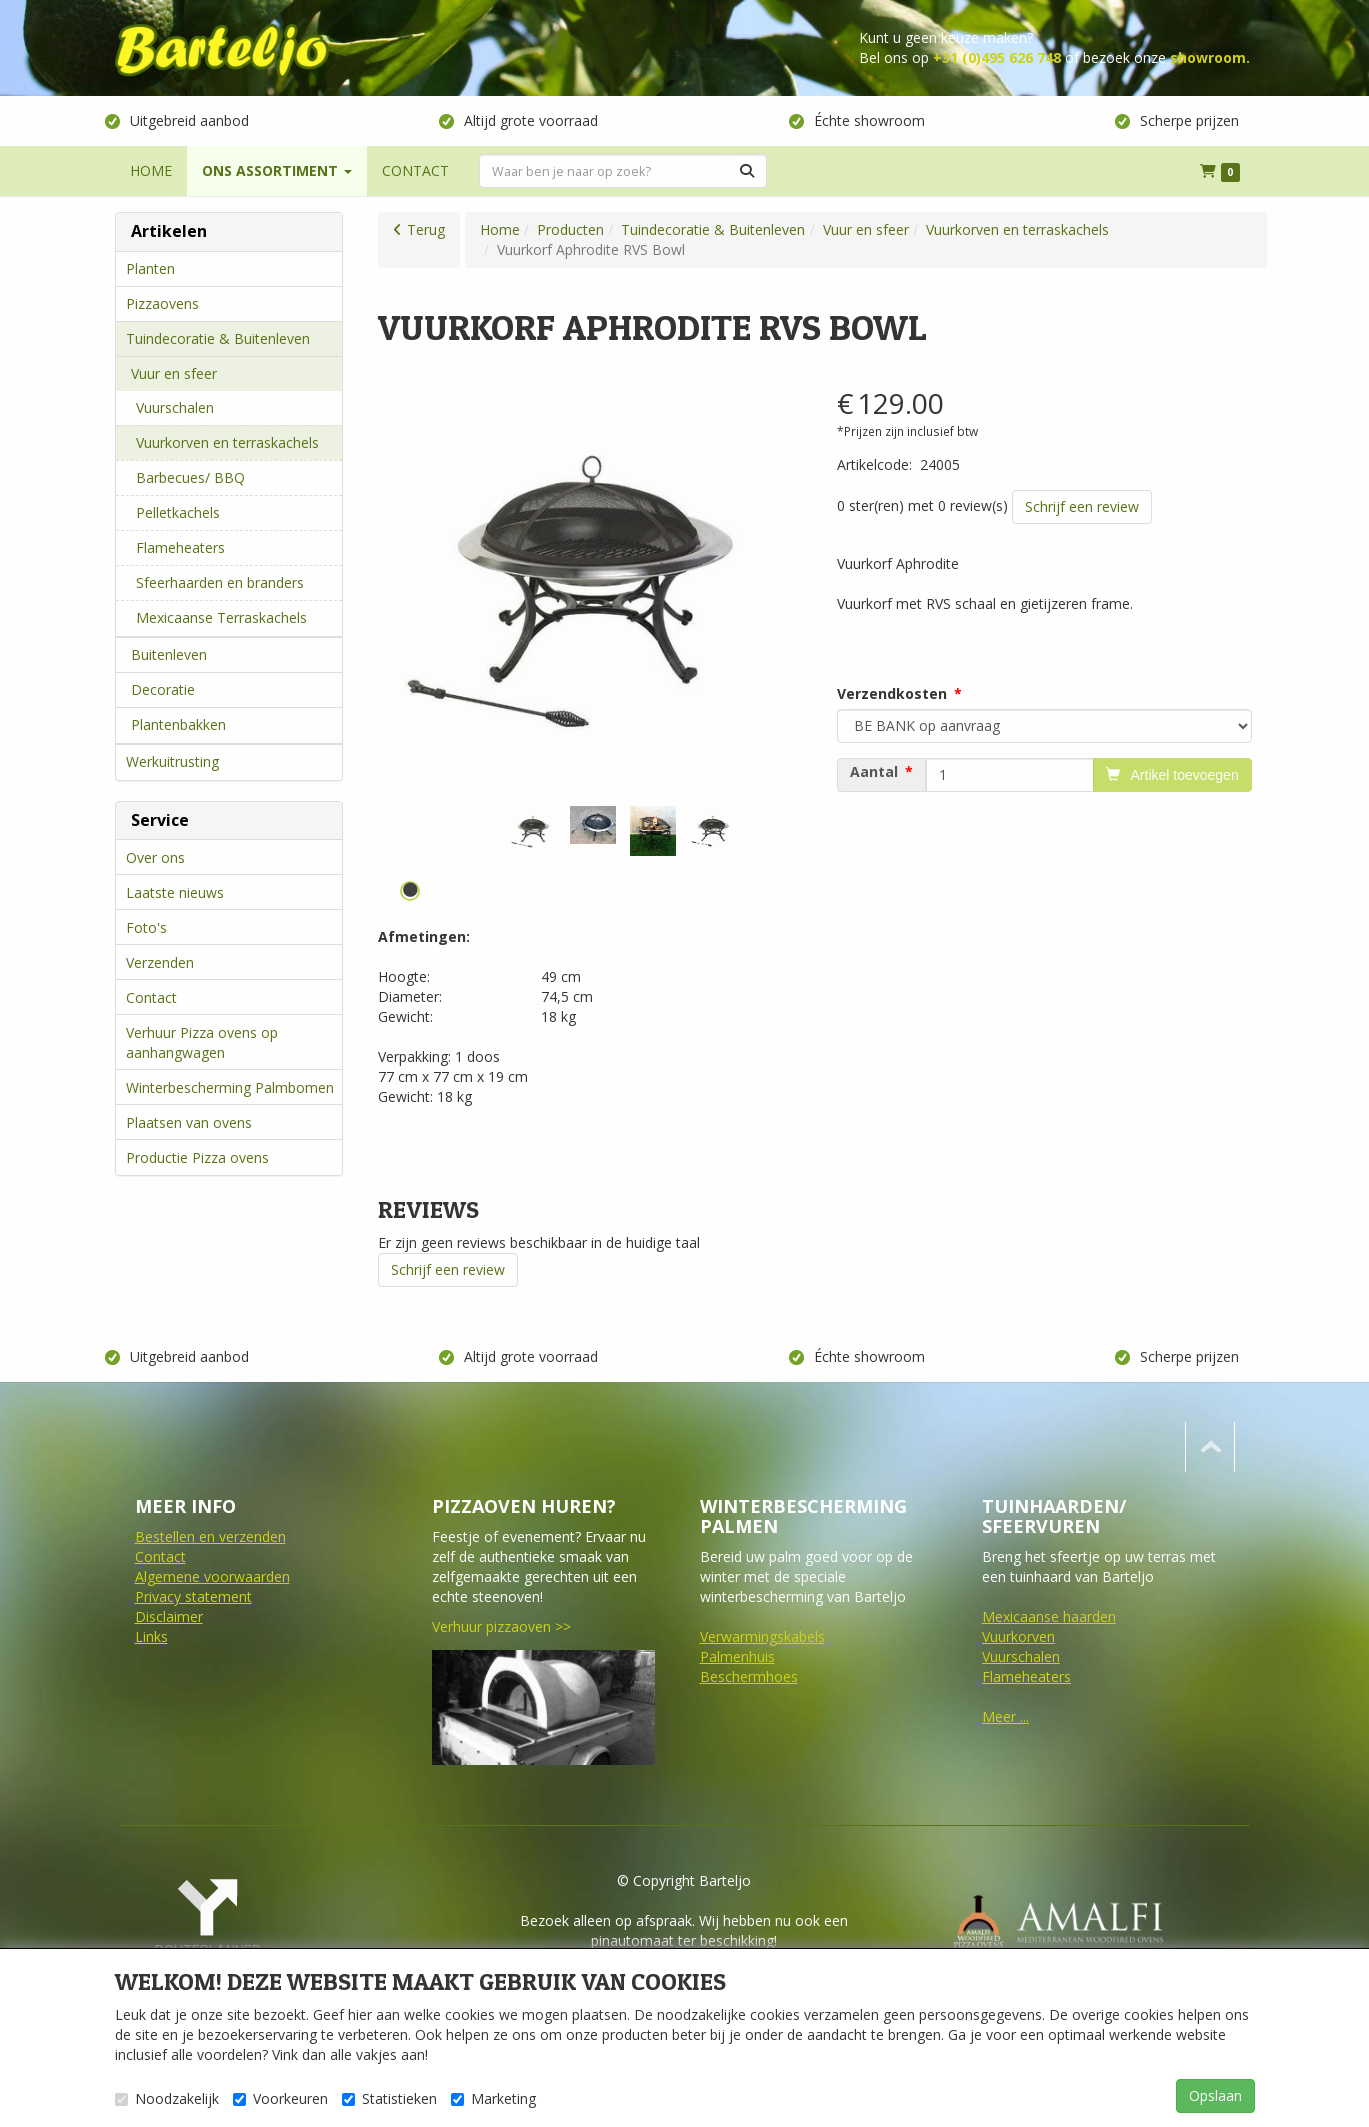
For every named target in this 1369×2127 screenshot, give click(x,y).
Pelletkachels (178, 512)
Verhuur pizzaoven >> (501, 1626)
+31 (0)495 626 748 (997, 57)
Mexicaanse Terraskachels (221, 617)
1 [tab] (410, 891)
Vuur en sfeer (174, 373)
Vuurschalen (175, 407)
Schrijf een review (1082, 506)
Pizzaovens (162, 303)
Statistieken (389, 2098)
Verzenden (160, 962)
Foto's (146, 927)
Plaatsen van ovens (189, 1122)
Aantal (874, 772)
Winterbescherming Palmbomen (230, 1087)
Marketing (493, 2098)
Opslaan (1215, 2095)
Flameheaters (180, 547)
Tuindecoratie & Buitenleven (218, 338)
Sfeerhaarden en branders (220, 582)
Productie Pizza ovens (197, 1157)
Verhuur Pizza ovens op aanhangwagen (202, 1042)
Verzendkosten (892, 693)
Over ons (155, 857)
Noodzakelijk (167, 2098)
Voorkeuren (280, 2098)
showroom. (1210, 57)
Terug (426, 229)
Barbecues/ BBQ (190, 477)
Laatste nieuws (175, 892)
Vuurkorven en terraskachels (227, 442)
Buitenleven (169, 654)
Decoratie (163, 689)
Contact (151, 997)
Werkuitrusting (172, 761)
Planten (150, 268)
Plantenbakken (178, 724)
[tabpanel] (533, 829)
